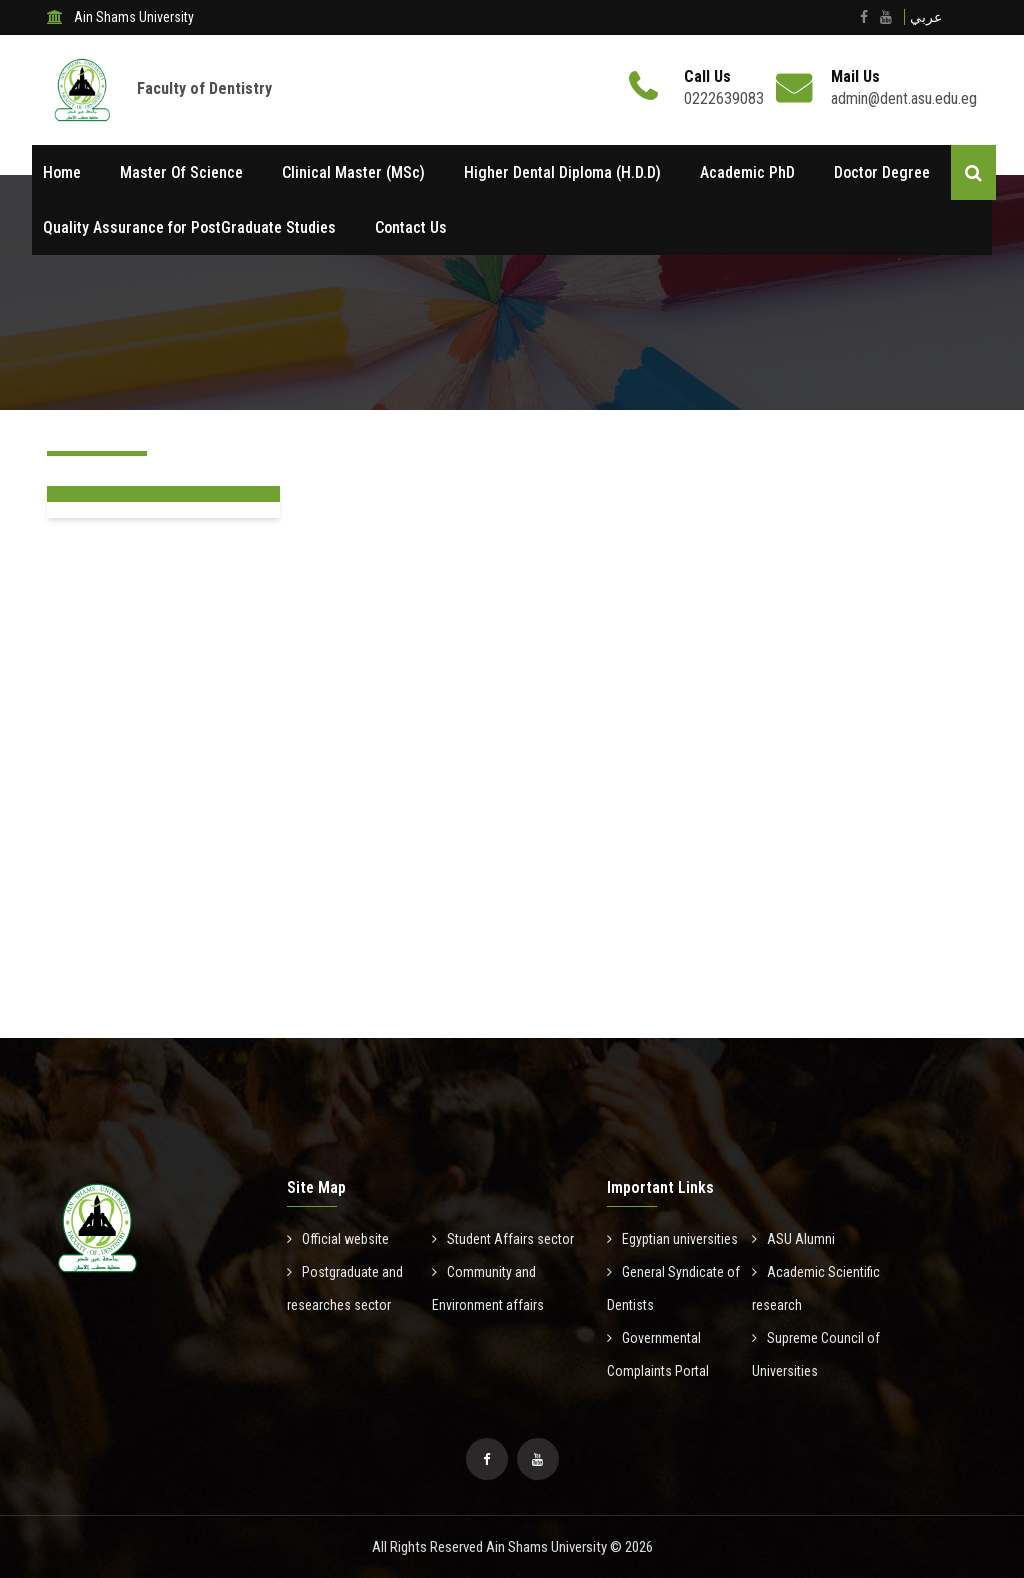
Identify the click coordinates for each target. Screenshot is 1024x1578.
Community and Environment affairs (488, 1288)
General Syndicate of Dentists (673, 1288)
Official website (338, 1239)
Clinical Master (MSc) (353, 172)
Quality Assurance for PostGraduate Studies (189, 227)
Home (62, 172)
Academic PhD (747, 172)
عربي (926, 17)
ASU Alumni (793, 1239)
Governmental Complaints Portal (658, 1354)
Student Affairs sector (503, 1239)
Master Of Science (181, 172)
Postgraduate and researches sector (345, 1288)
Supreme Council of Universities (816, 1354)
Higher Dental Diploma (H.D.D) (562, 172)
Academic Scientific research (816, 1288)
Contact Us (411, 227)
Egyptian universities (672, 1239)
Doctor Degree (882, 172)
